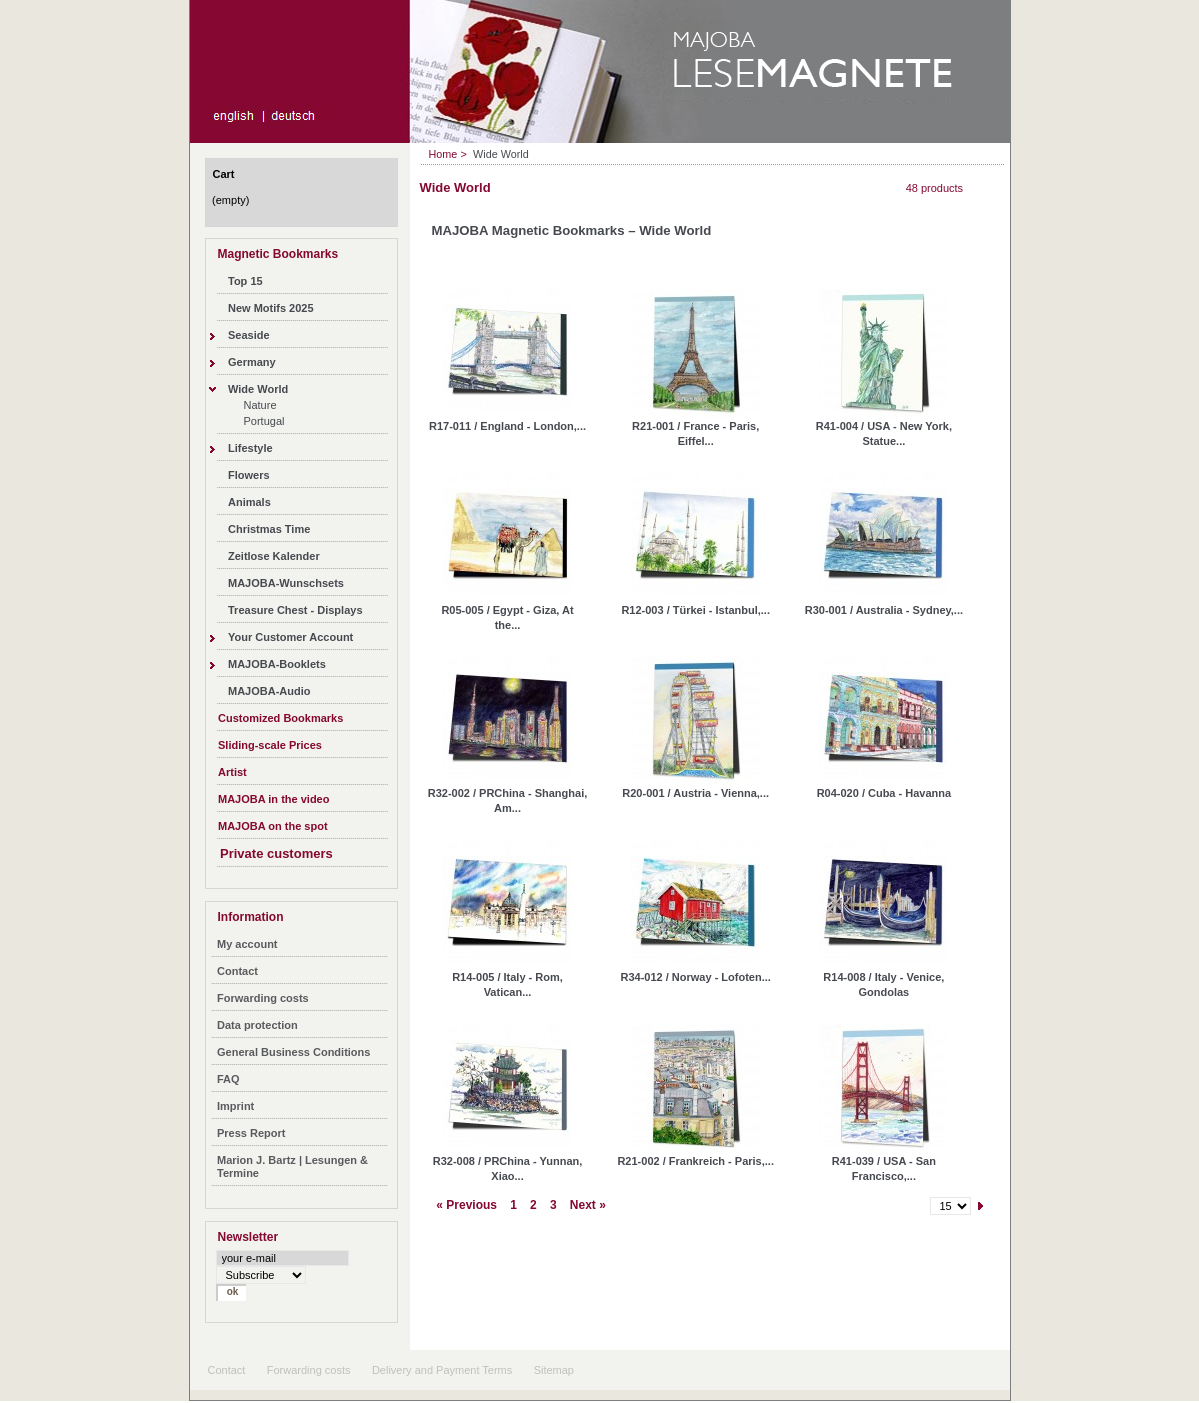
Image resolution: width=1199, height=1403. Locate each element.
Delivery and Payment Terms (442, 1370)
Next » (588, 1205)
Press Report (251, 1133)
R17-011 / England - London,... (507, 426)
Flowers (249, 475)
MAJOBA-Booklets (277, 664)
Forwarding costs (263, 998)
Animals (249, 502)
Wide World (258, 389)
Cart (224, 174)
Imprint (235, 1106)
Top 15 (245, 281)
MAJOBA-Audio (269, 691)
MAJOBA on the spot (273, 826)
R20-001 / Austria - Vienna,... (695, 793)
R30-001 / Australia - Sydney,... (884, 610)
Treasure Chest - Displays (295, 610)
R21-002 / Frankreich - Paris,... (695, 1161)
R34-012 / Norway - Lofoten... (696, 977)
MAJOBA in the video (273, 799)
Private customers (276, 853)
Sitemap (554, 1370)
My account (247, 944)
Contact (237, 971)
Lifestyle (250, 448)
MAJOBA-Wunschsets (286, 583)
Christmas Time (269, 529)
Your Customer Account (290, 637)
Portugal (264, 421)
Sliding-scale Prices (270, 745)
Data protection (257, 1025)
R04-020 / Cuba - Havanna (884, 793)
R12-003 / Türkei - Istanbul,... (695, 610)
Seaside (249, 335)
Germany (252, 362)
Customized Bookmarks (280, 718)
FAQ (228, 1079)
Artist (232, 772)
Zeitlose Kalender (274, 556)
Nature (260, 405)
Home (443, 154)
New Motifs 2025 (271, 308)
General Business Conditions (293, 1052)
